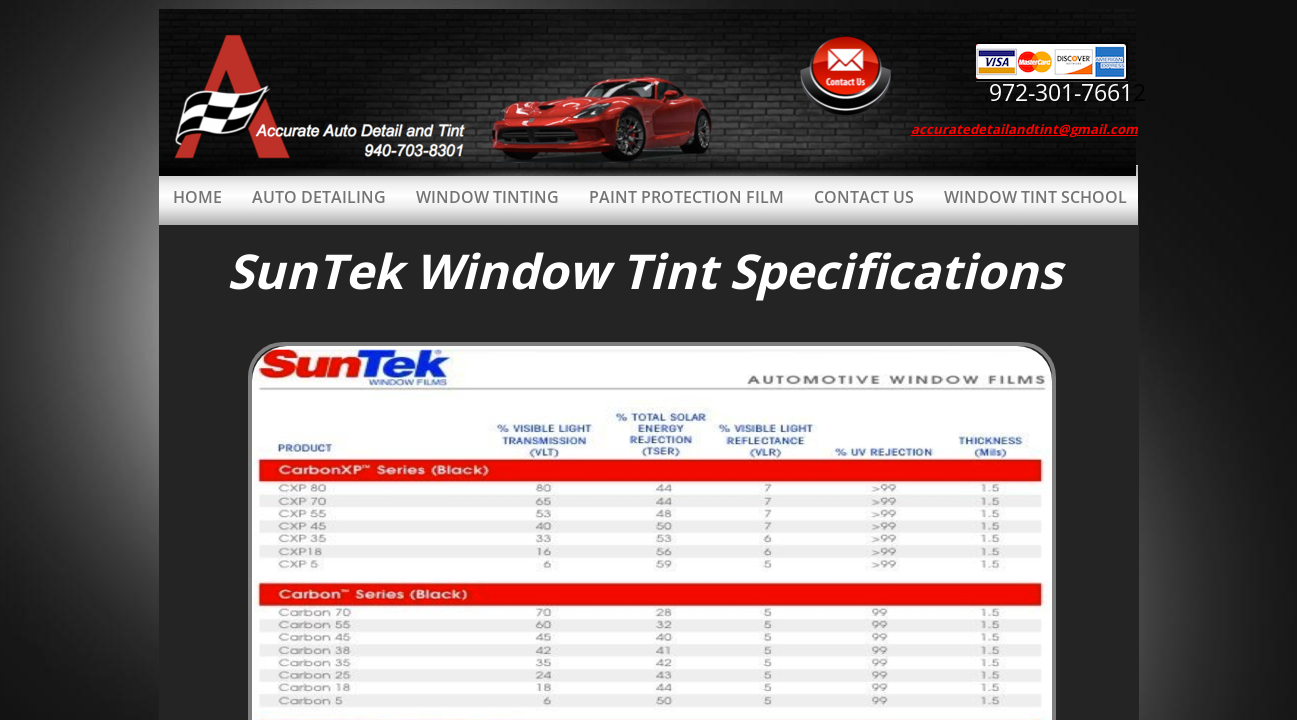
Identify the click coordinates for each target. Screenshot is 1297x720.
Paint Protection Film (686, 197)
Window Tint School (1035, 197)
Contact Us (864, 197)
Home (197, 197)
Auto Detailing (319, 197)
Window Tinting (487, 197)
